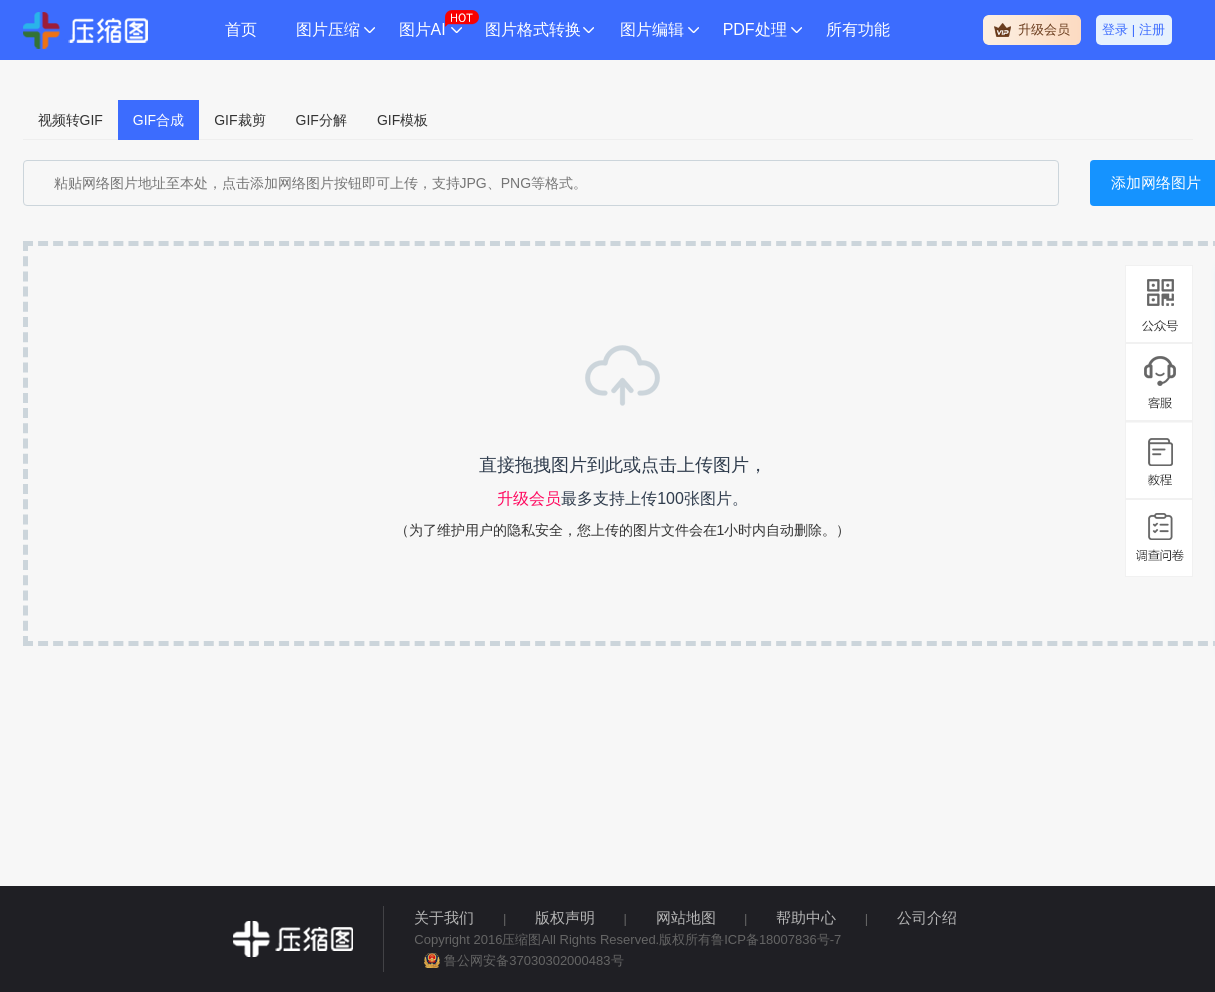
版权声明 (565, 917)
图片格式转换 (533, 29)
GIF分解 (321, 120)
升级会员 (1044, 29)
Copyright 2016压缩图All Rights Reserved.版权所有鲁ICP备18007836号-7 (627, 939)
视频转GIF (70, 120)
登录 (1115, 29)
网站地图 (686, 917)
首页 (241, 29)
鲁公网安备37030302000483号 (533, 960)
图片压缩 (328, 29)
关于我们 (444, 917)
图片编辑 (652, 29)
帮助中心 (806, 917)
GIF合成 (158, 120)
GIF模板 (402, 120)
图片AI (422, 29)
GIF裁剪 (239, 120)
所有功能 (858, 29)
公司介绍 (927, 917)
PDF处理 (755, 29)
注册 (1152, 29)
